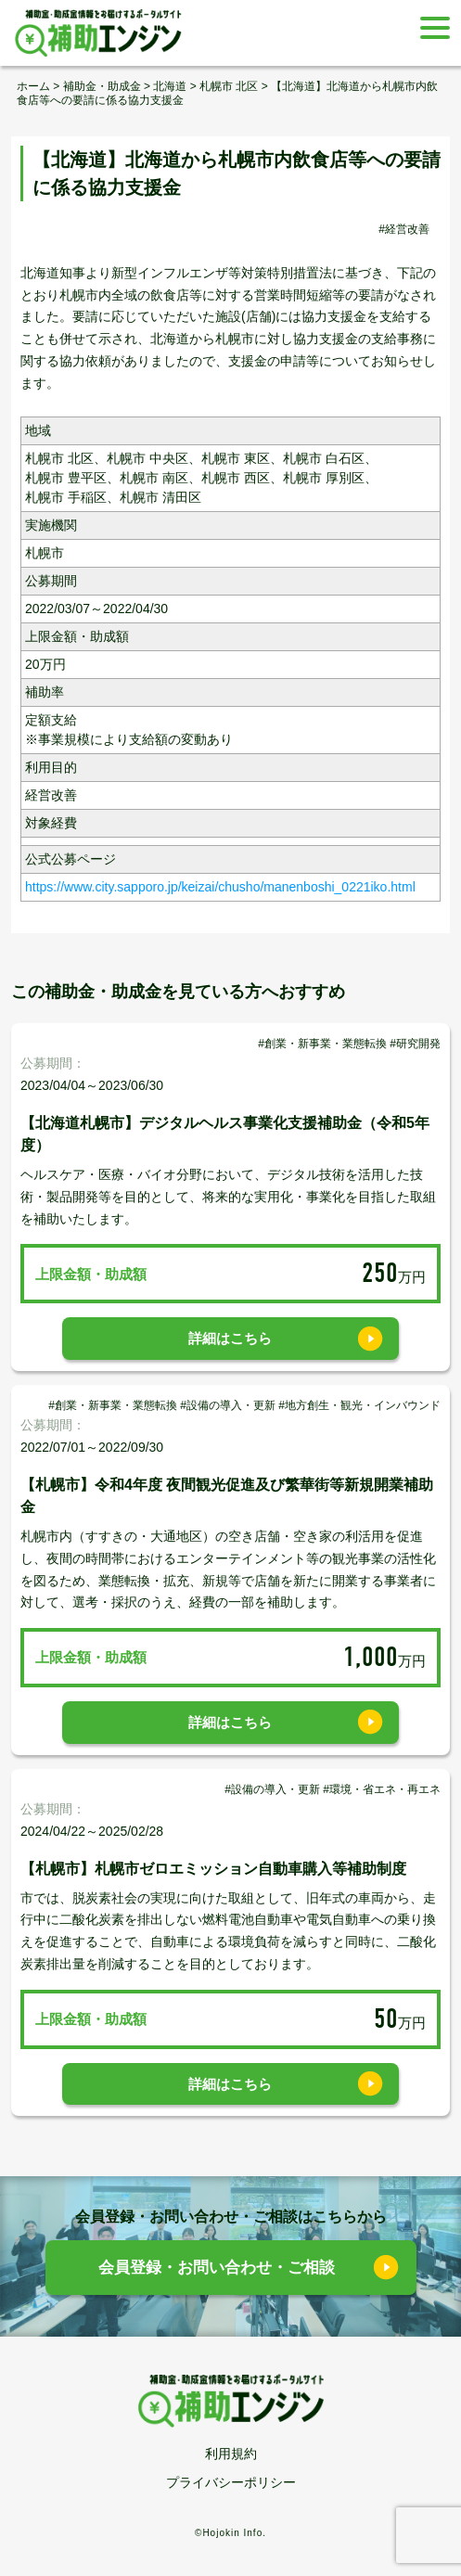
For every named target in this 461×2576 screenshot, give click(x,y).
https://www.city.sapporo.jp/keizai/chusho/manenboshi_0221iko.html (220, 886)
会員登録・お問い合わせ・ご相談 (216, 2267)
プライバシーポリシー (231, 2482)
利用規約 (231, 2453)
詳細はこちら (230, 1338)
